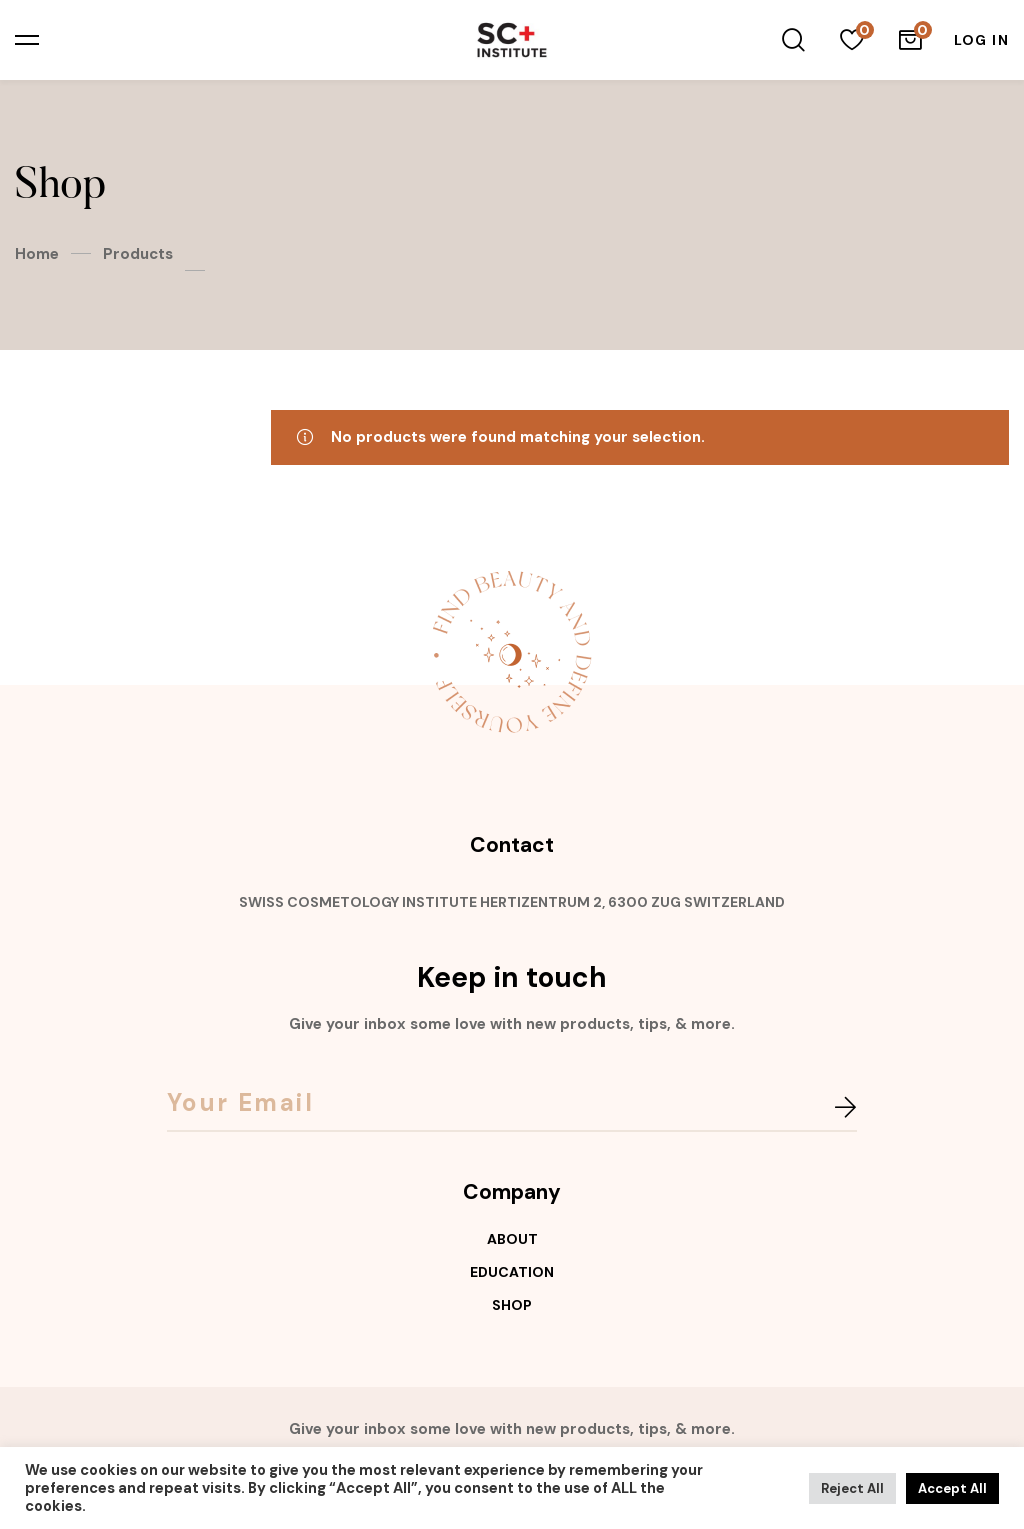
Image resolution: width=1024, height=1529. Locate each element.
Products (138, 254)
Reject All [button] (852, 1488)
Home (37, 254)
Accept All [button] (952, 1488)
